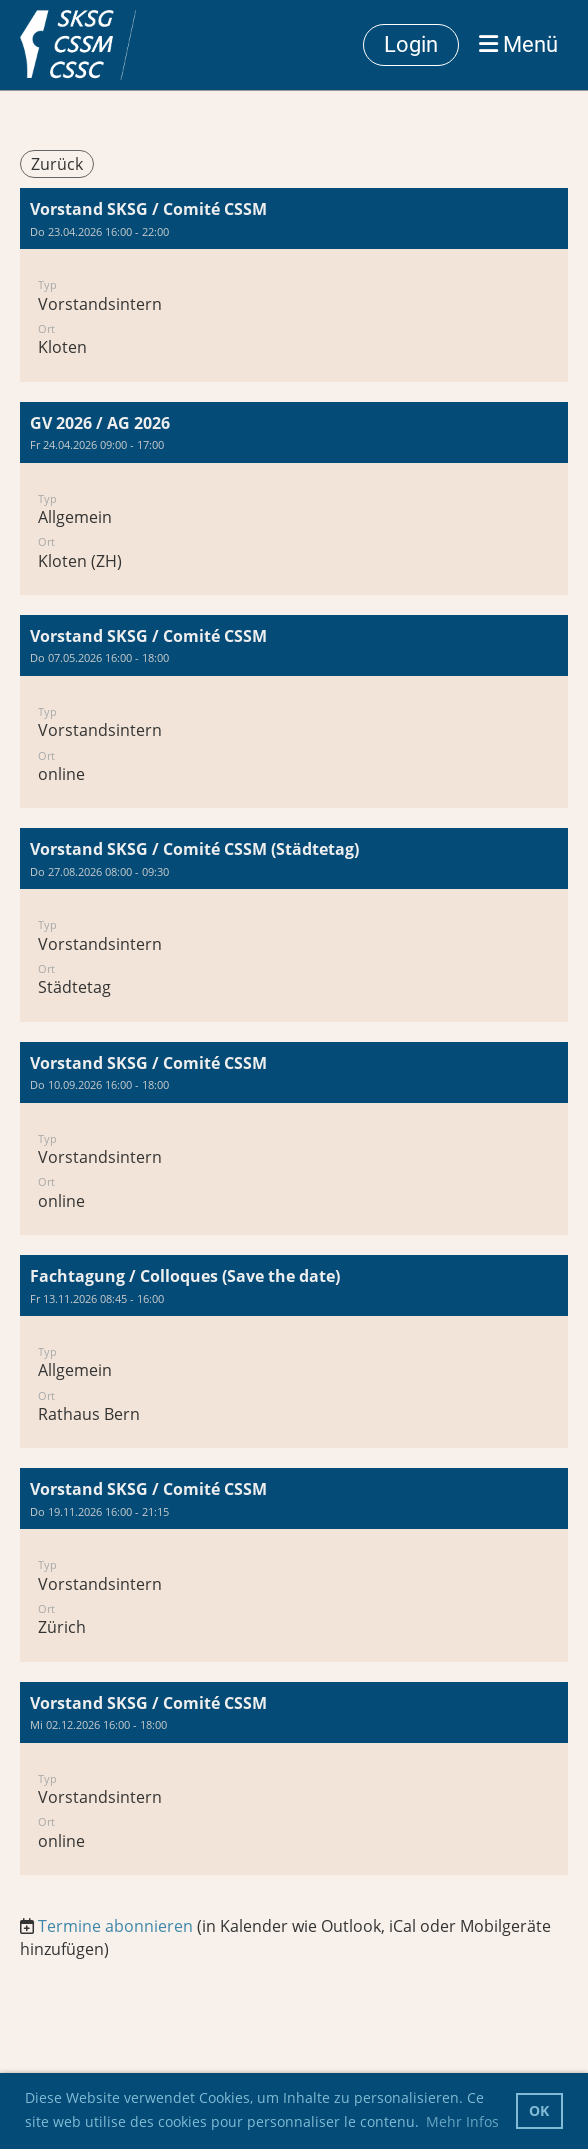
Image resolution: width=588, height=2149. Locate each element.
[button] (294, 284)
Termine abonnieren (115, 1926)
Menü (518, 44)
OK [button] (539, 2110)
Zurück (57, 164)
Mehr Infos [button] (462, 2121)
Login (411, 44)
